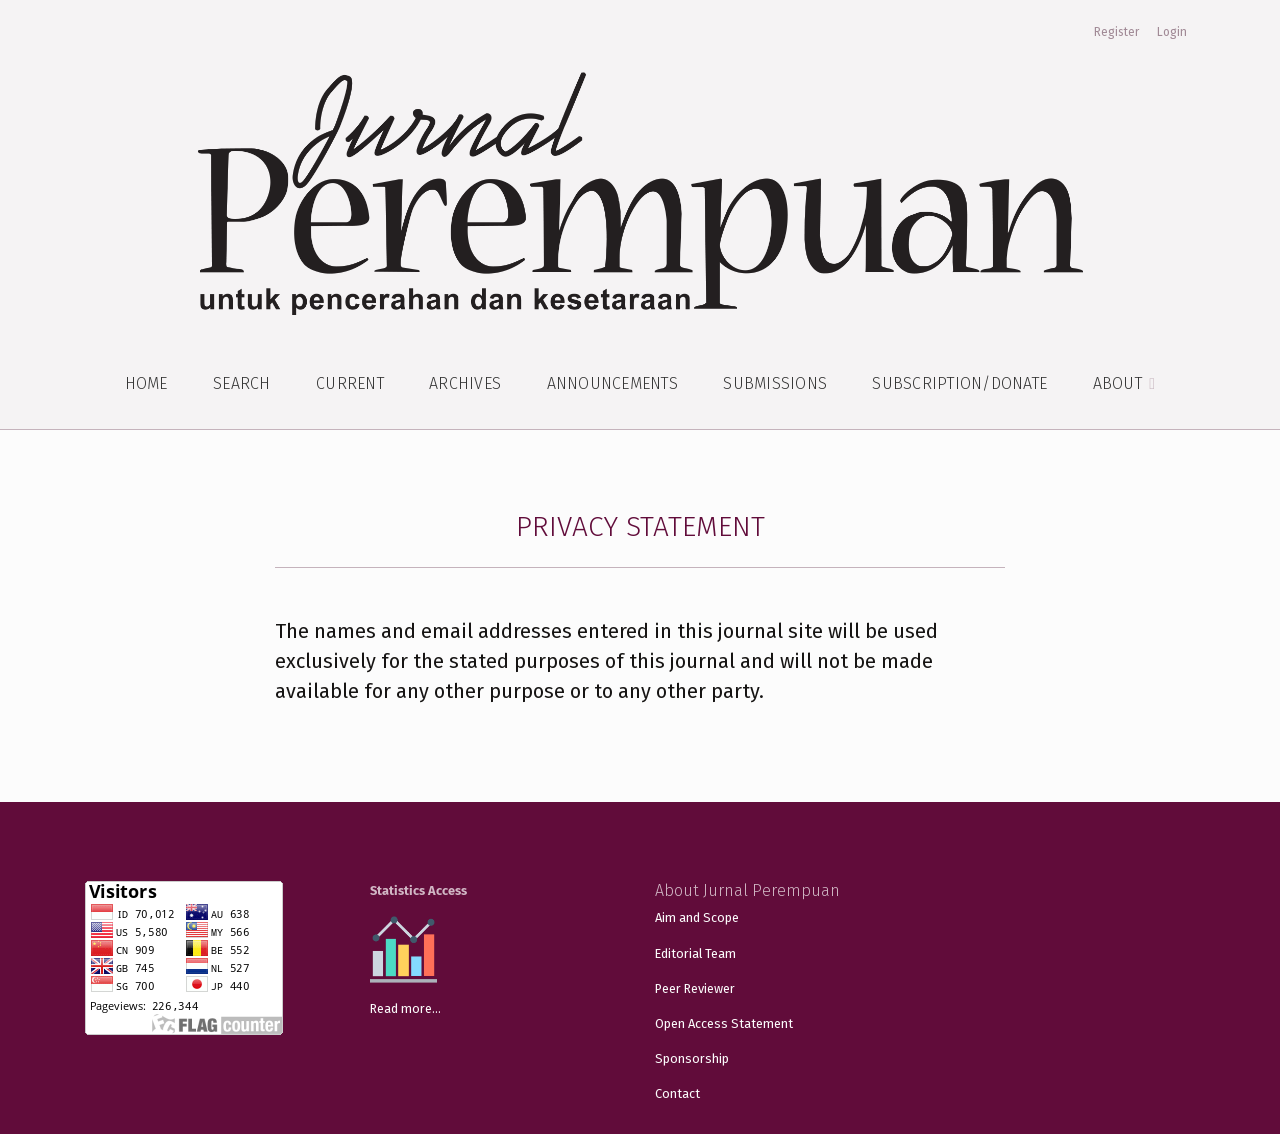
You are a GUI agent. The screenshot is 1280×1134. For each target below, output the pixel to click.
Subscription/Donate (959, 383)
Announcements (612, 383)
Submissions (775, 383)
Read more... (405, 1008)
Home (146, 383)
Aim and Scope (697, 917)
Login (1172, 32)
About (1120, 383)
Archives (465, 383)
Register (1116, 32)
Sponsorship (692, 1058)
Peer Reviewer (695, 988)
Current (350, 383)
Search (242, 383)
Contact (677, 1093)
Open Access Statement (724, 1023)
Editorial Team (695, 953)
